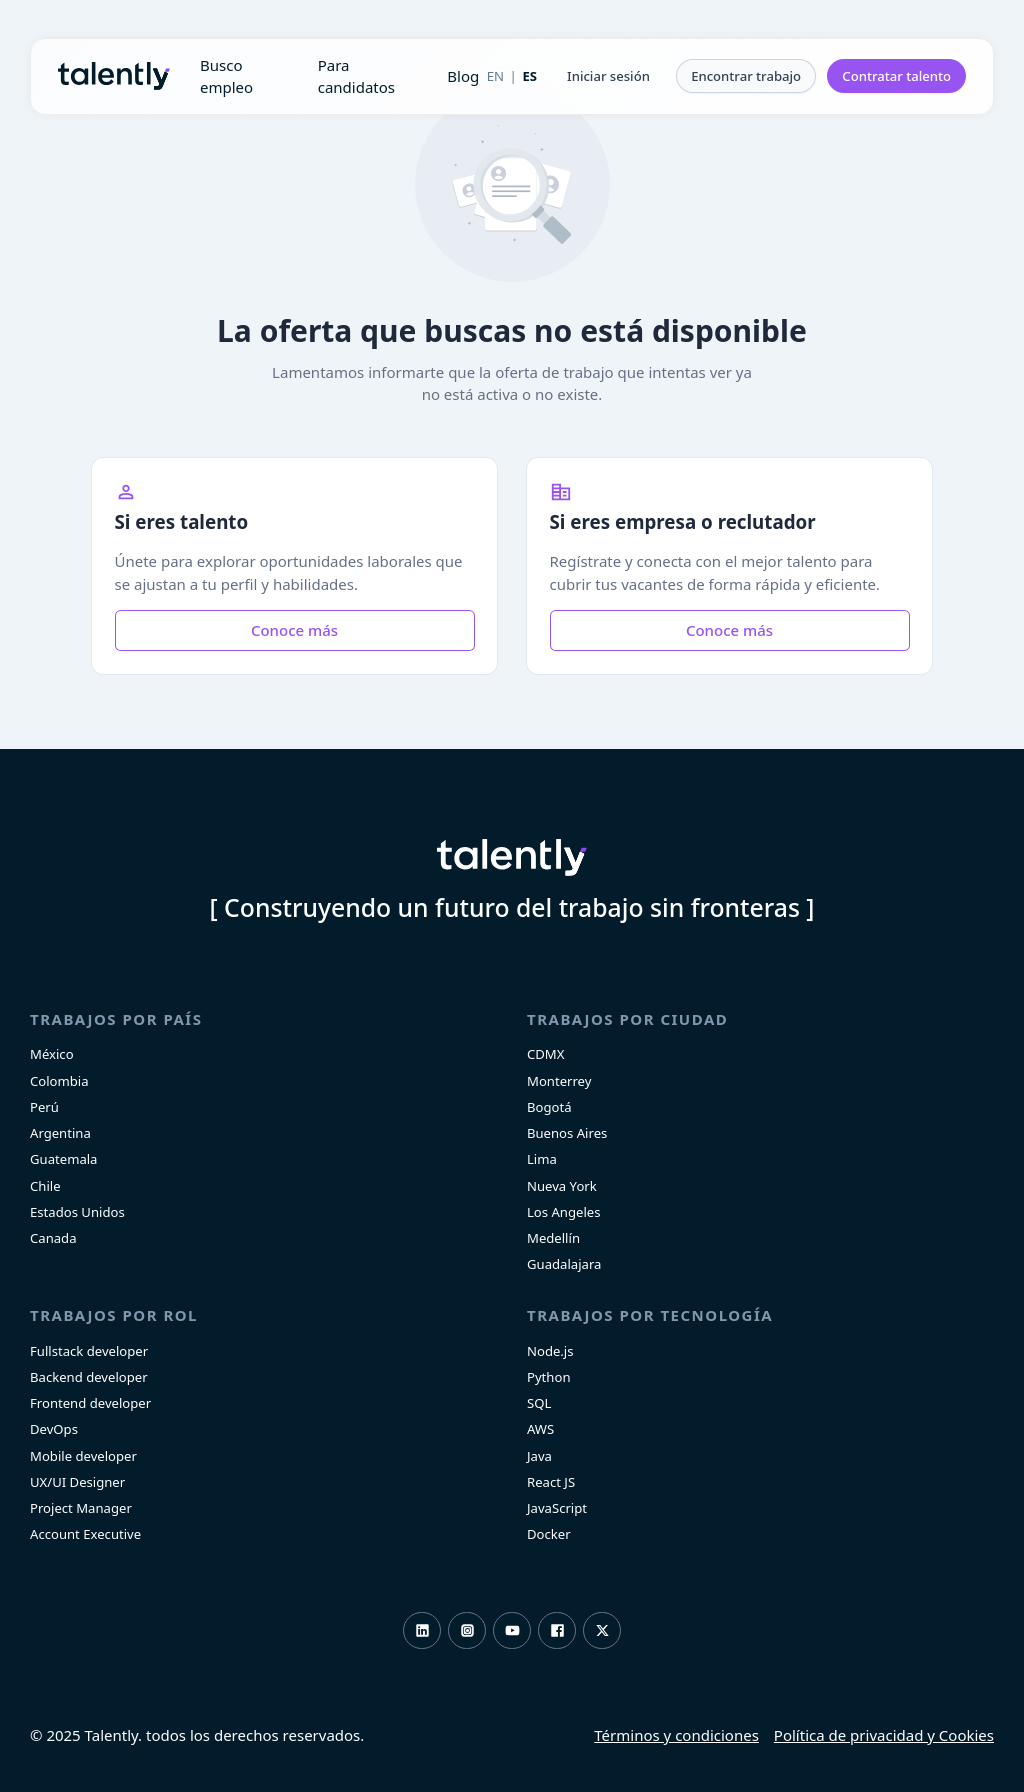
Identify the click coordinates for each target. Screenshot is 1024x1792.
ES (529, 76)
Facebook (557, 1630)
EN (495, 76)
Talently (114, 76)
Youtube (512, 1630)
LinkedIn (422, 1630)
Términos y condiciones (676, 1735)
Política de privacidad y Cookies (884, 1735)
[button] (608, 76)
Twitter (602, 1630)
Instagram (467, 1630)
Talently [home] (512, 858)
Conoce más (294, 630)
